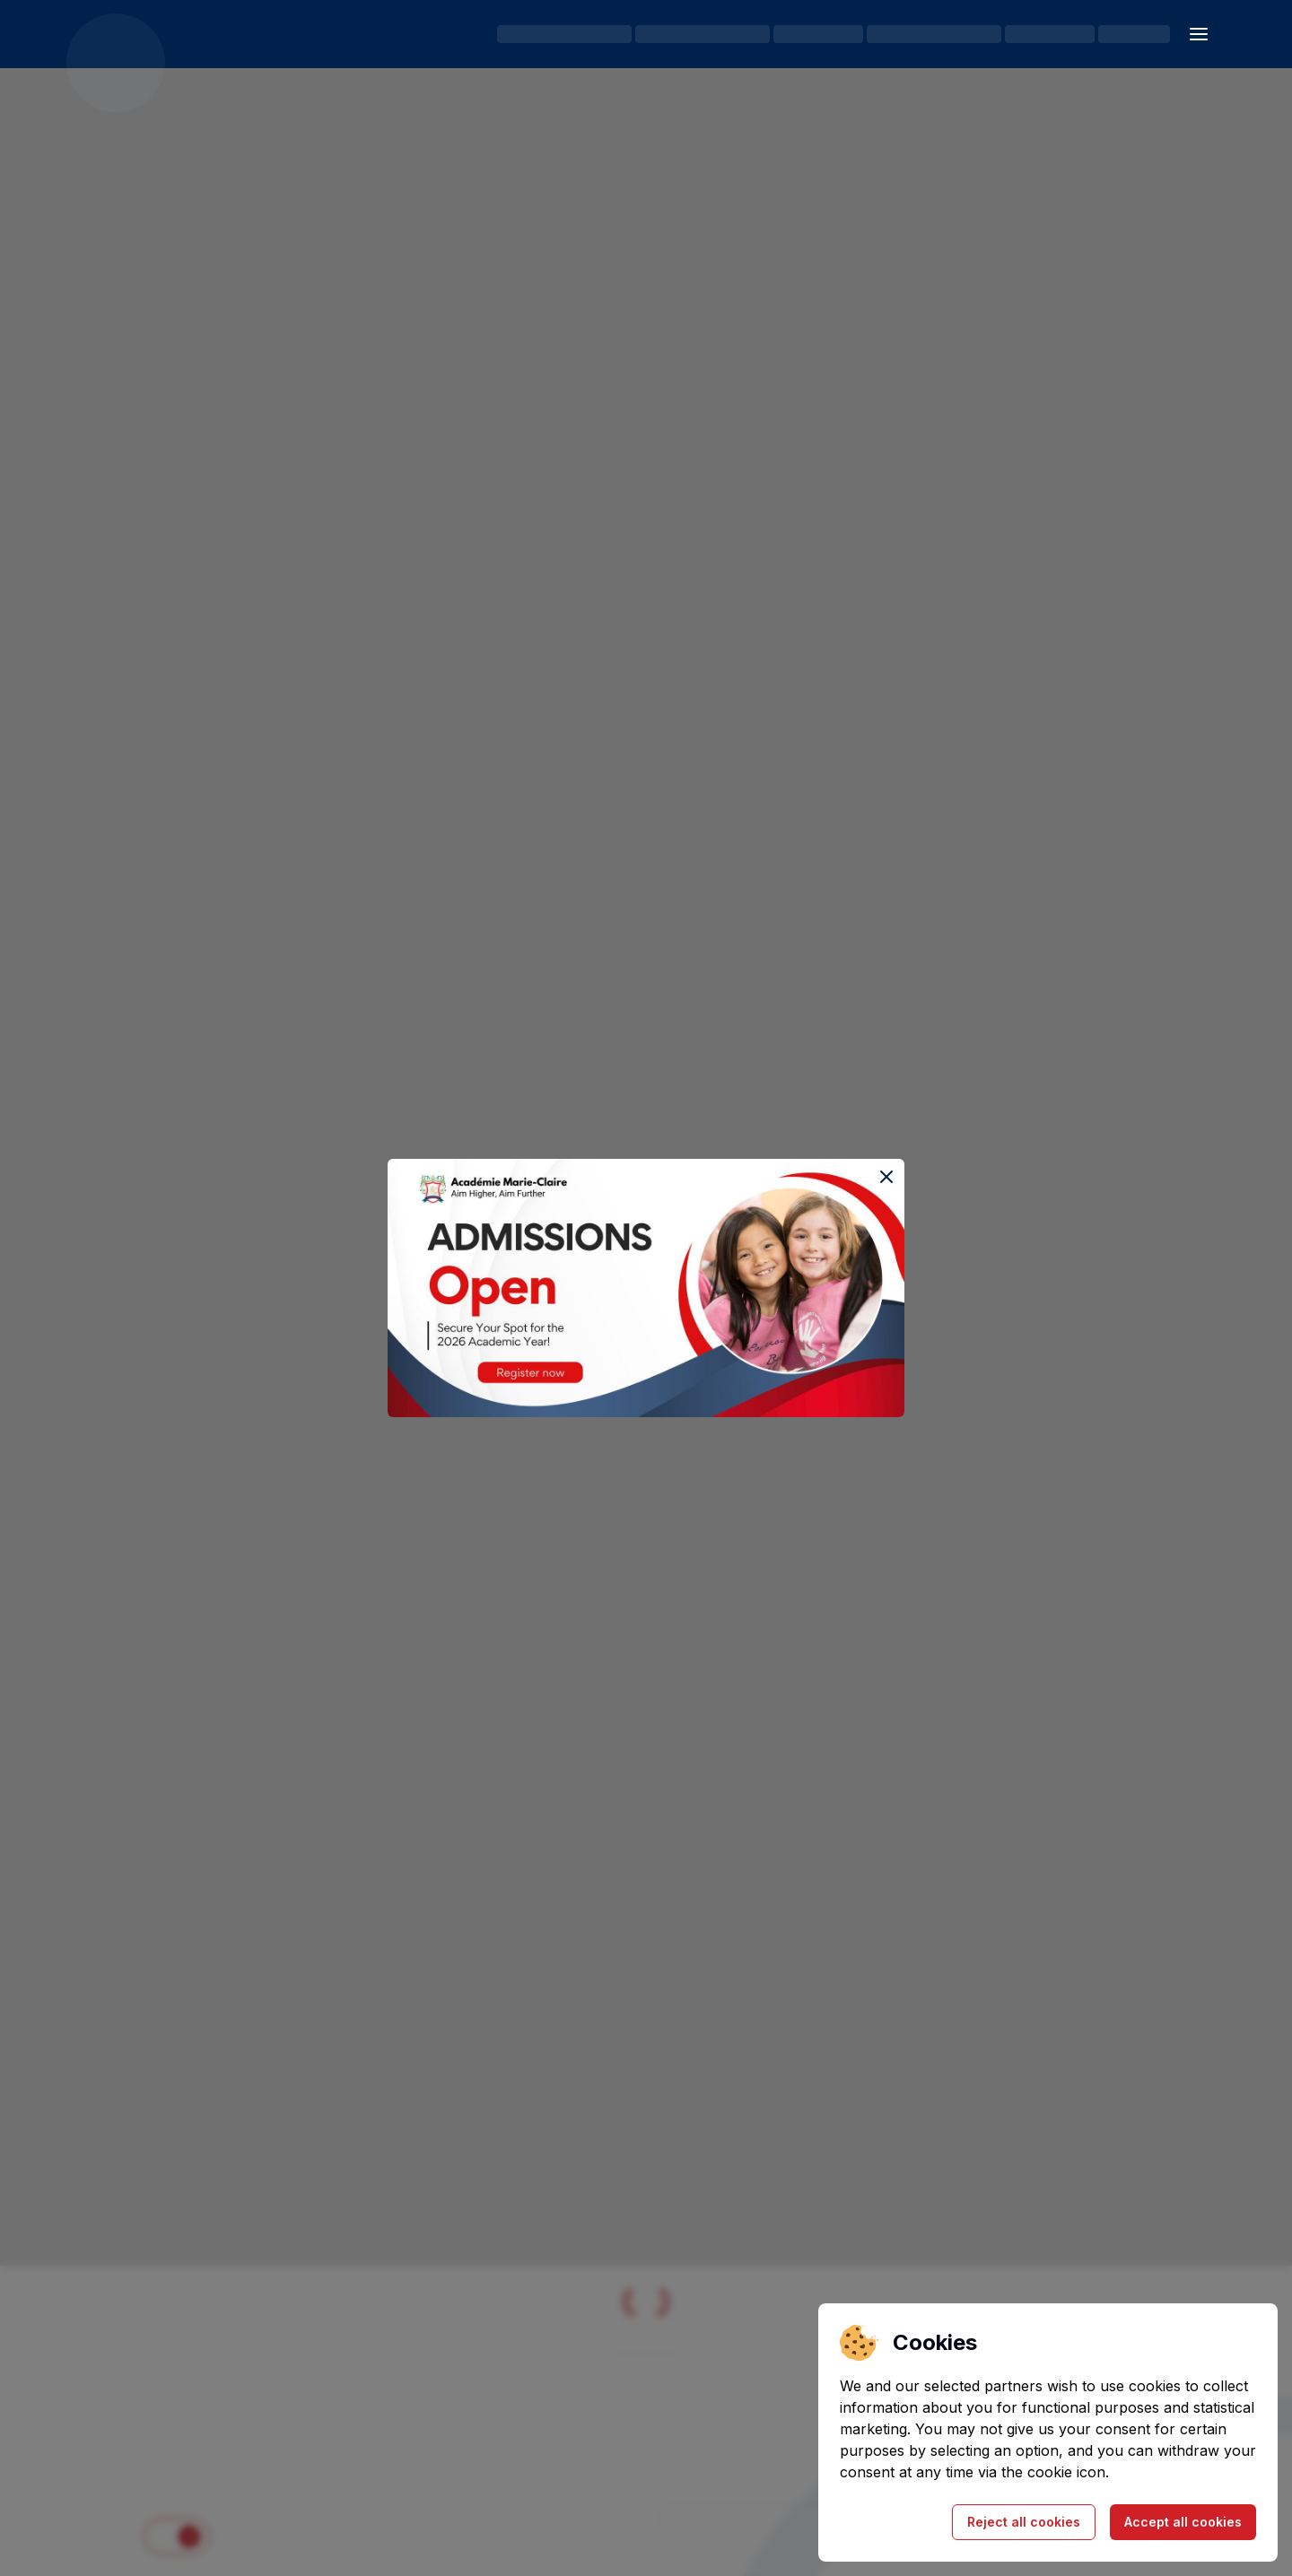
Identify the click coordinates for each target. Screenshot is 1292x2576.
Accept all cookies (1183, 2521)
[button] (1198, 34)
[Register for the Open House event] (646, 1288)
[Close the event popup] (886, 1177)
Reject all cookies (1023, 2521)
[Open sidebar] (1198, 34)
